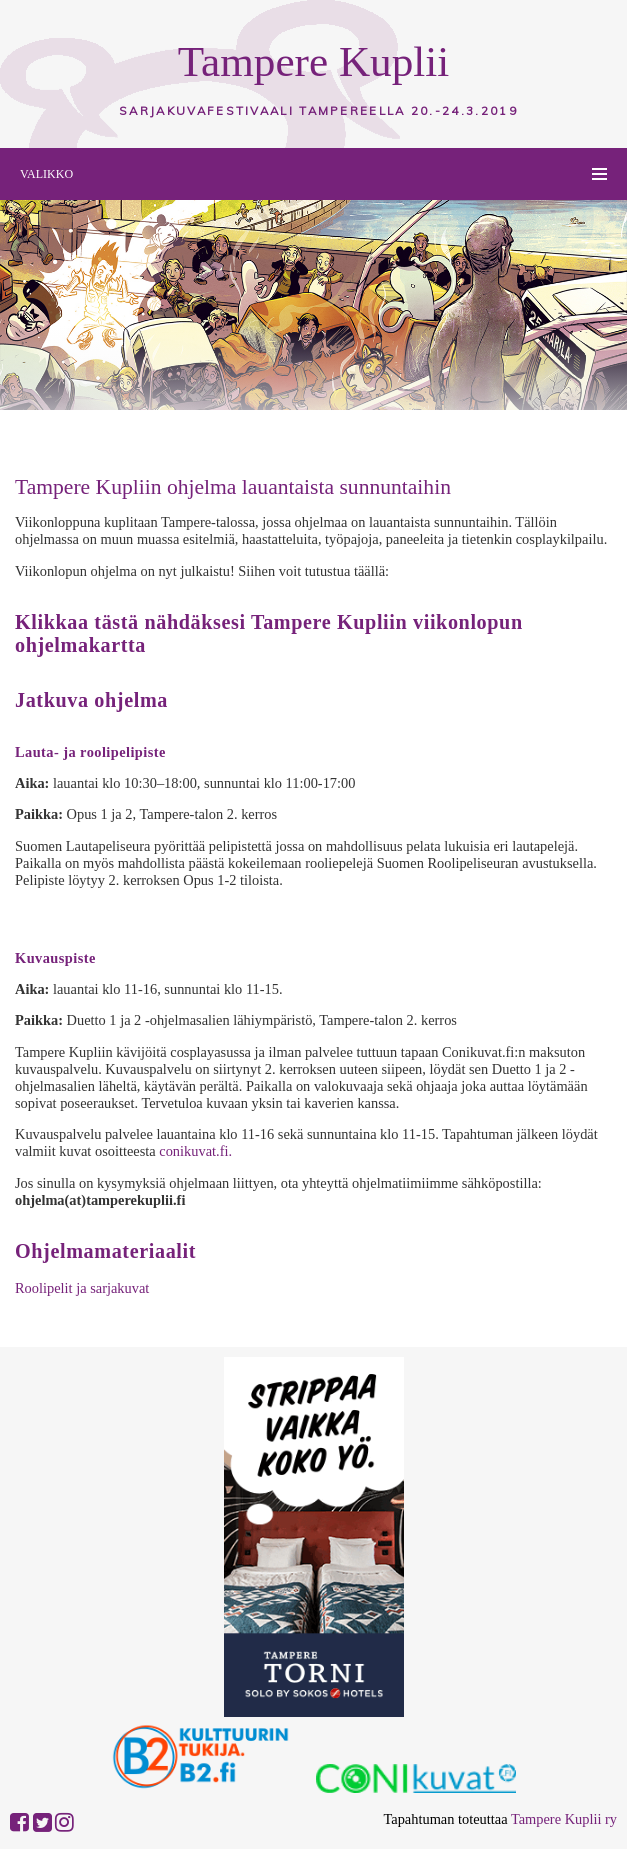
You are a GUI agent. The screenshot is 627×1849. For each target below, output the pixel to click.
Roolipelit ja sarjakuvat (82, 1288)
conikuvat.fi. (195, 1151)
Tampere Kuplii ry (564, 1819)
